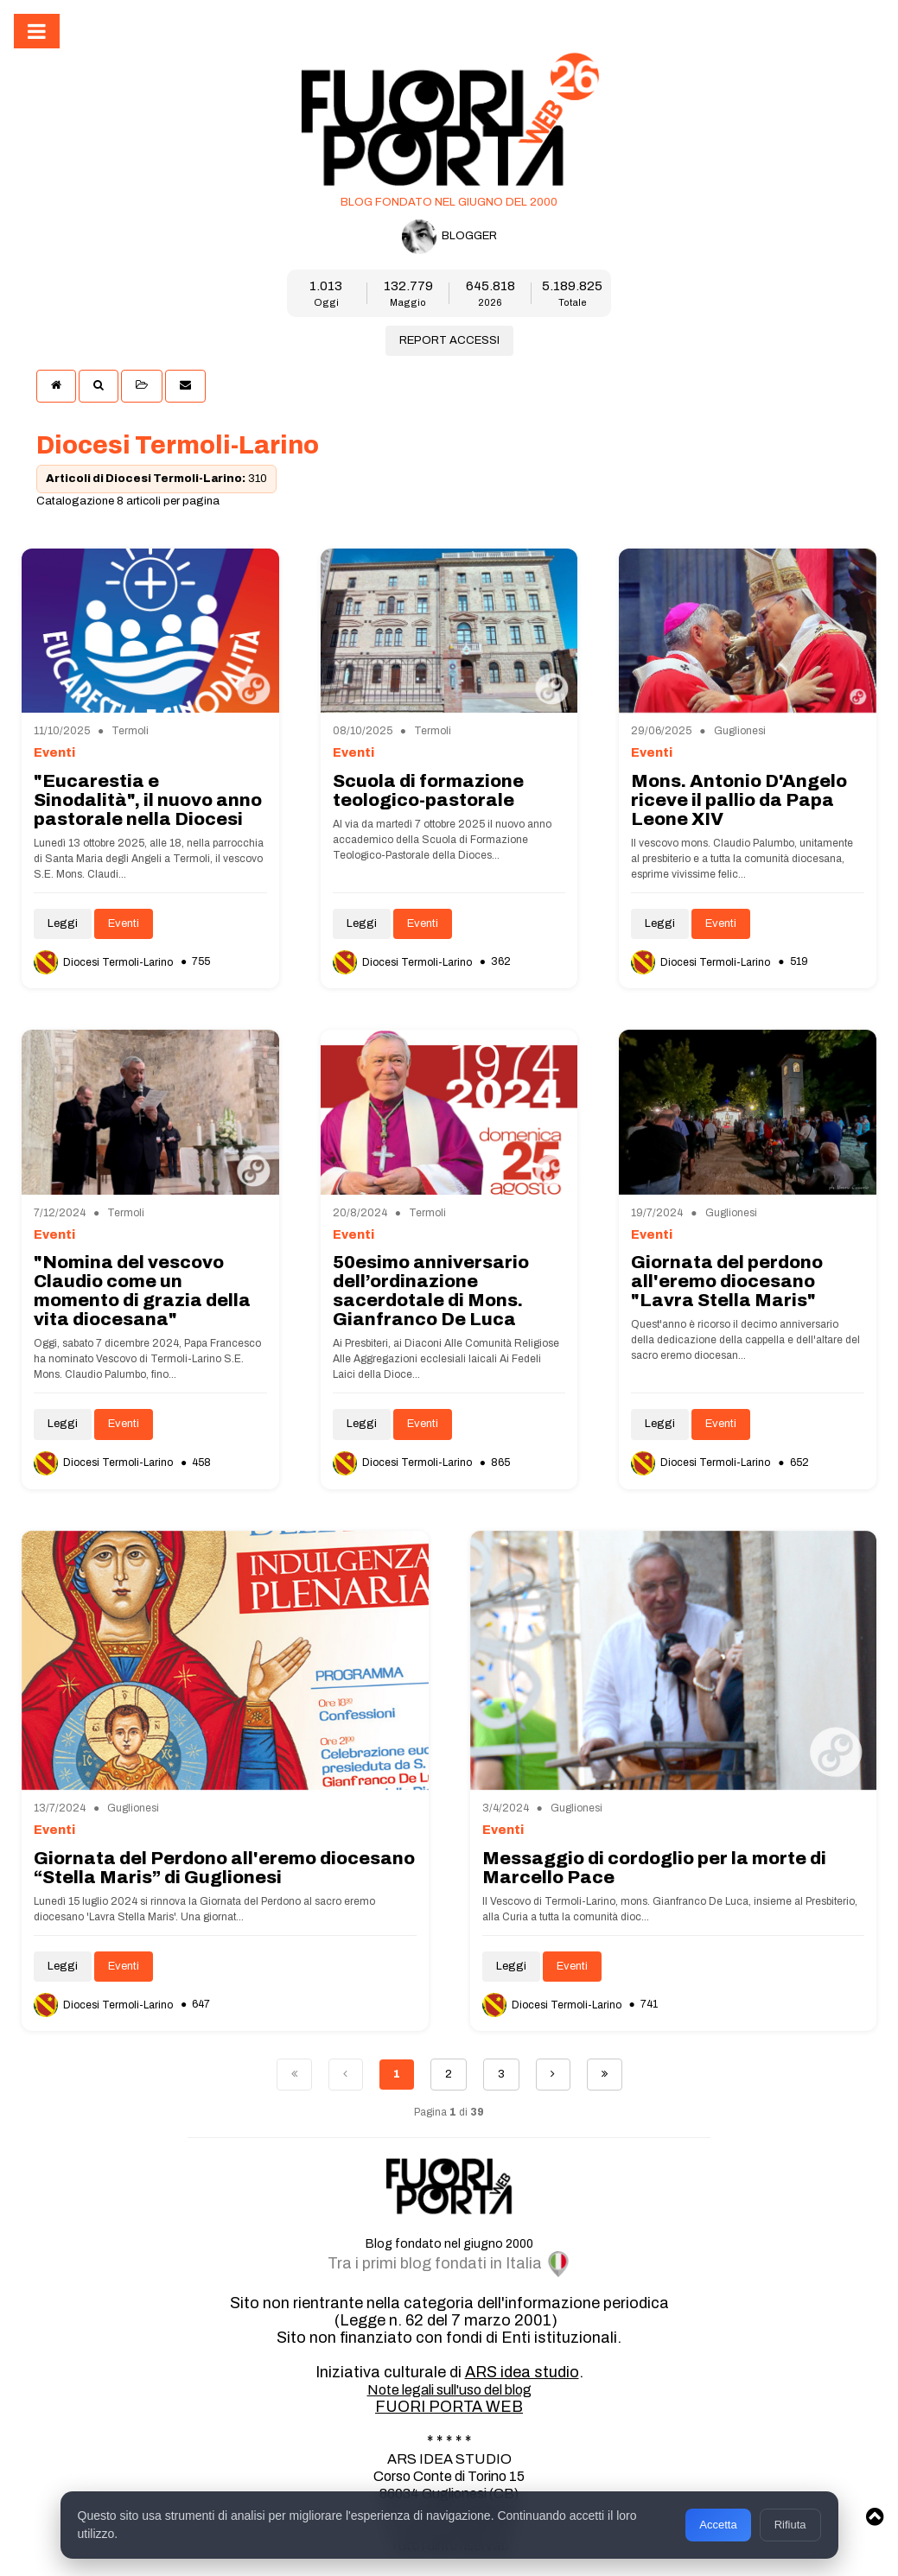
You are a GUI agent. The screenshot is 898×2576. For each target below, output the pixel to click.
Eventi (123, 923)
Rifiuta (790, 2524)
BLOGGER (449, 236)
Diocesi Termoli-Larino (104, 962)
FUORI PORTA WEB (449, 2406)
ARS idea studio (522, 2372)
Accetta (717, 2524)
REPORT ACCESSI (449, 340)
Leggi (63, 923)
